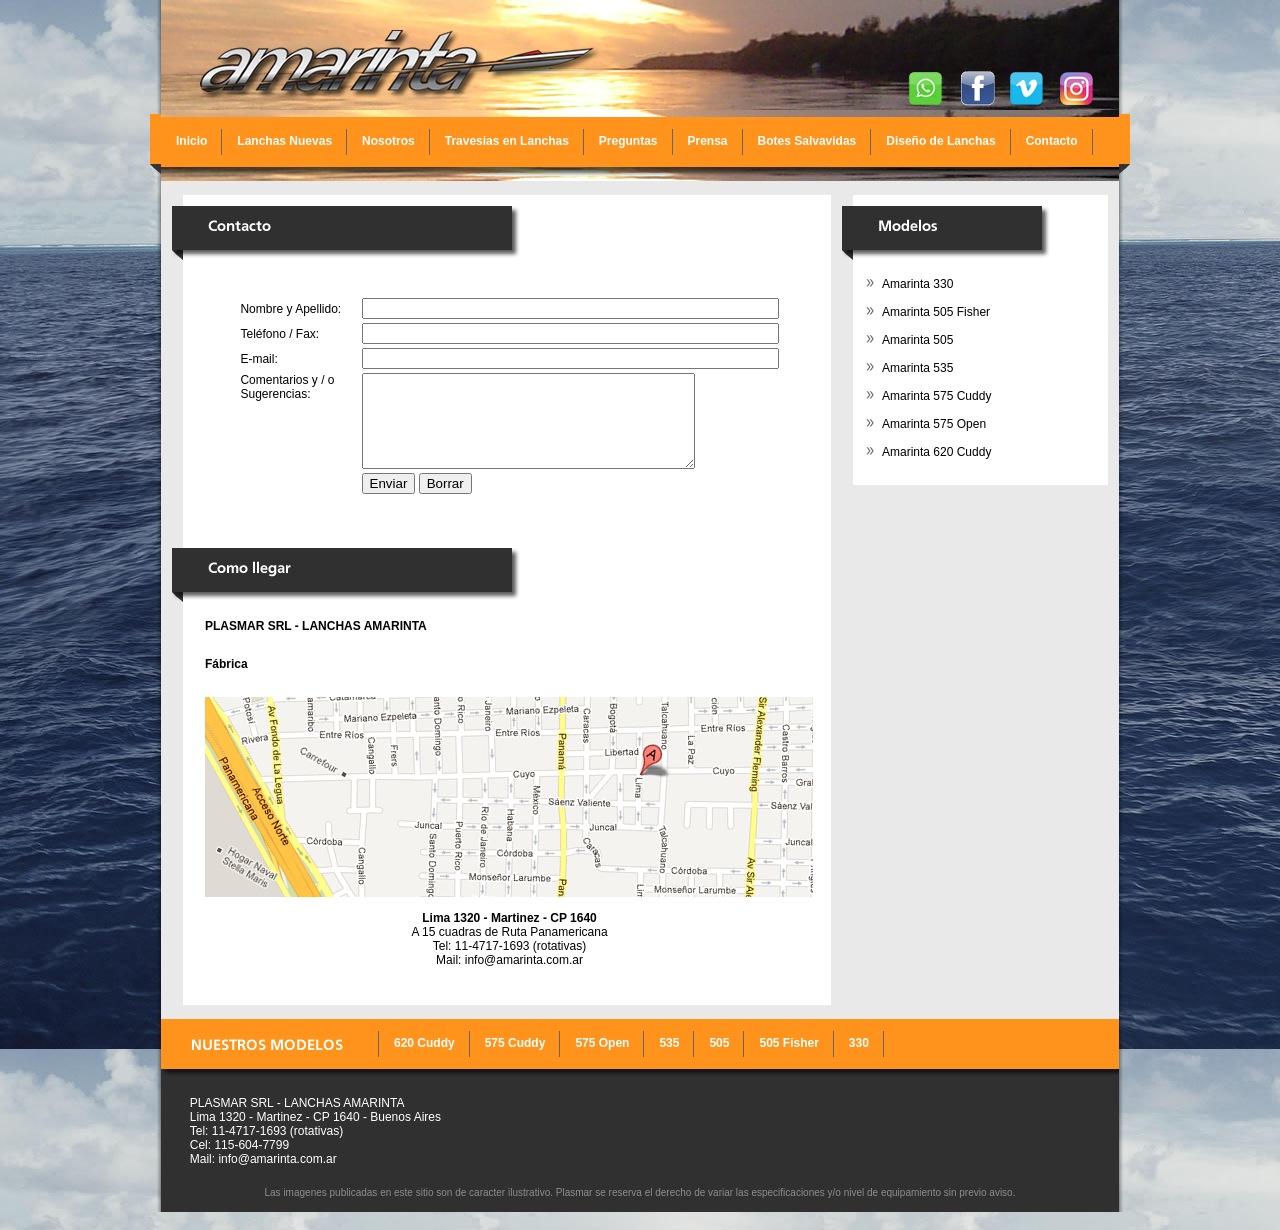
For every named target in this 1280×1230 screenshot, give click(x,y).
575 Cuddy (515, 1061)
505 (719, 1061)
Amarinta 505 (917, 340)
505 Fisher (788, 1061)
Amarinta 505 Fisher (936, 312)
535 (669, 1061)
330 (859, 1061)
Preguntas (628, 141)
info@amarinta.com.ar (524, 978)
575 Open (602, 1061)
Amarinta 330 (917, 284)
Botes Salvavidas (807, 141)
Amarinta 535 (917, 368)
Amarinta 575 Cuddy (936, 396)
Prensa (708, 141)
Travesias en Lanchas (507, 141)
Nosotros (388, 141)
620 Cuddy (424, 1061)
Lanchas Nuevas (284, 141)
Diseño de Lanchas (940, 141)
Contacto (1052, 141)
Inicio (191, 141)
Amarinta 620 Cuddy (936, 452)
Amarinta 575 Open (934, 424)
